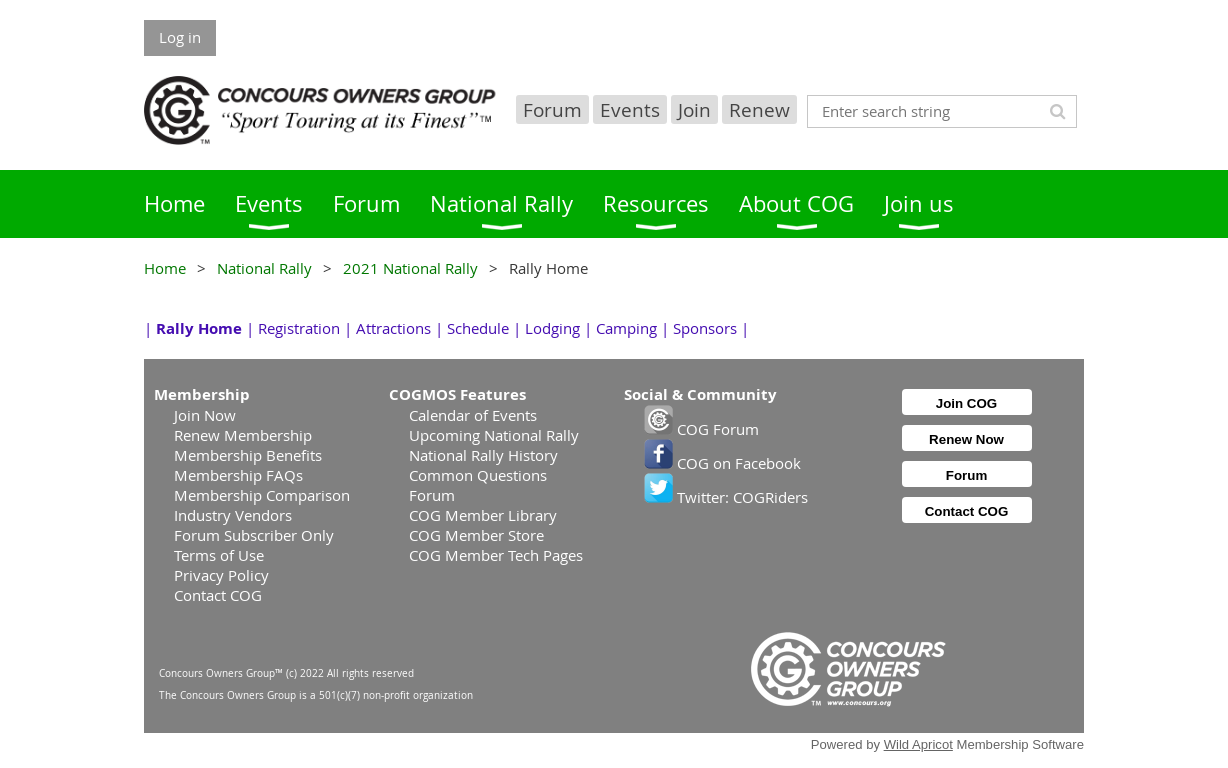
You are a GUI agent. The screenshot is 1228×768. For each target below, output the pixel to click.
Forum (552, 109)
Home (165, 268)
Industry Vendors (233, 515)
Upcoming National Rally (494, 435)
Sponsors (705, 328)
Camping (626, 328)
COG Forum (701, 429)
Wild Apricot (918, 744)
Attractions (393, 328)
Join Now (205, 415)
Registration (299, 328)
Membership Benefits (248, 455)
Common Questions (478, 475)
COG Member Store (476, 535)
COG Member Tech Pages (496, 555)
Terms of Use (219, 555)
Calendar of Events (473, 415)
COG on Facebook (722, 463)
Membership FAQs (238, 475)
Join (694, 109)
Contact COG (218, 595)
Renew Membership (243, 435)
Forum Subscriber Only (254, 535)
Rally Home (199, 328)
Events (630, 109)
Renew (759, 109)
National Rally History (483, 455)
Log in (180, 37)
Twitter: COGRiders (726, 497)
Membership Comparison (262, 495)
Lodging (552, 328)
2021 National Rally (410, 268)
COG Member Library (483, 515)
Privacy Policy (221, 575)
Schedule (478, 328)
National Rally (264, 268)
